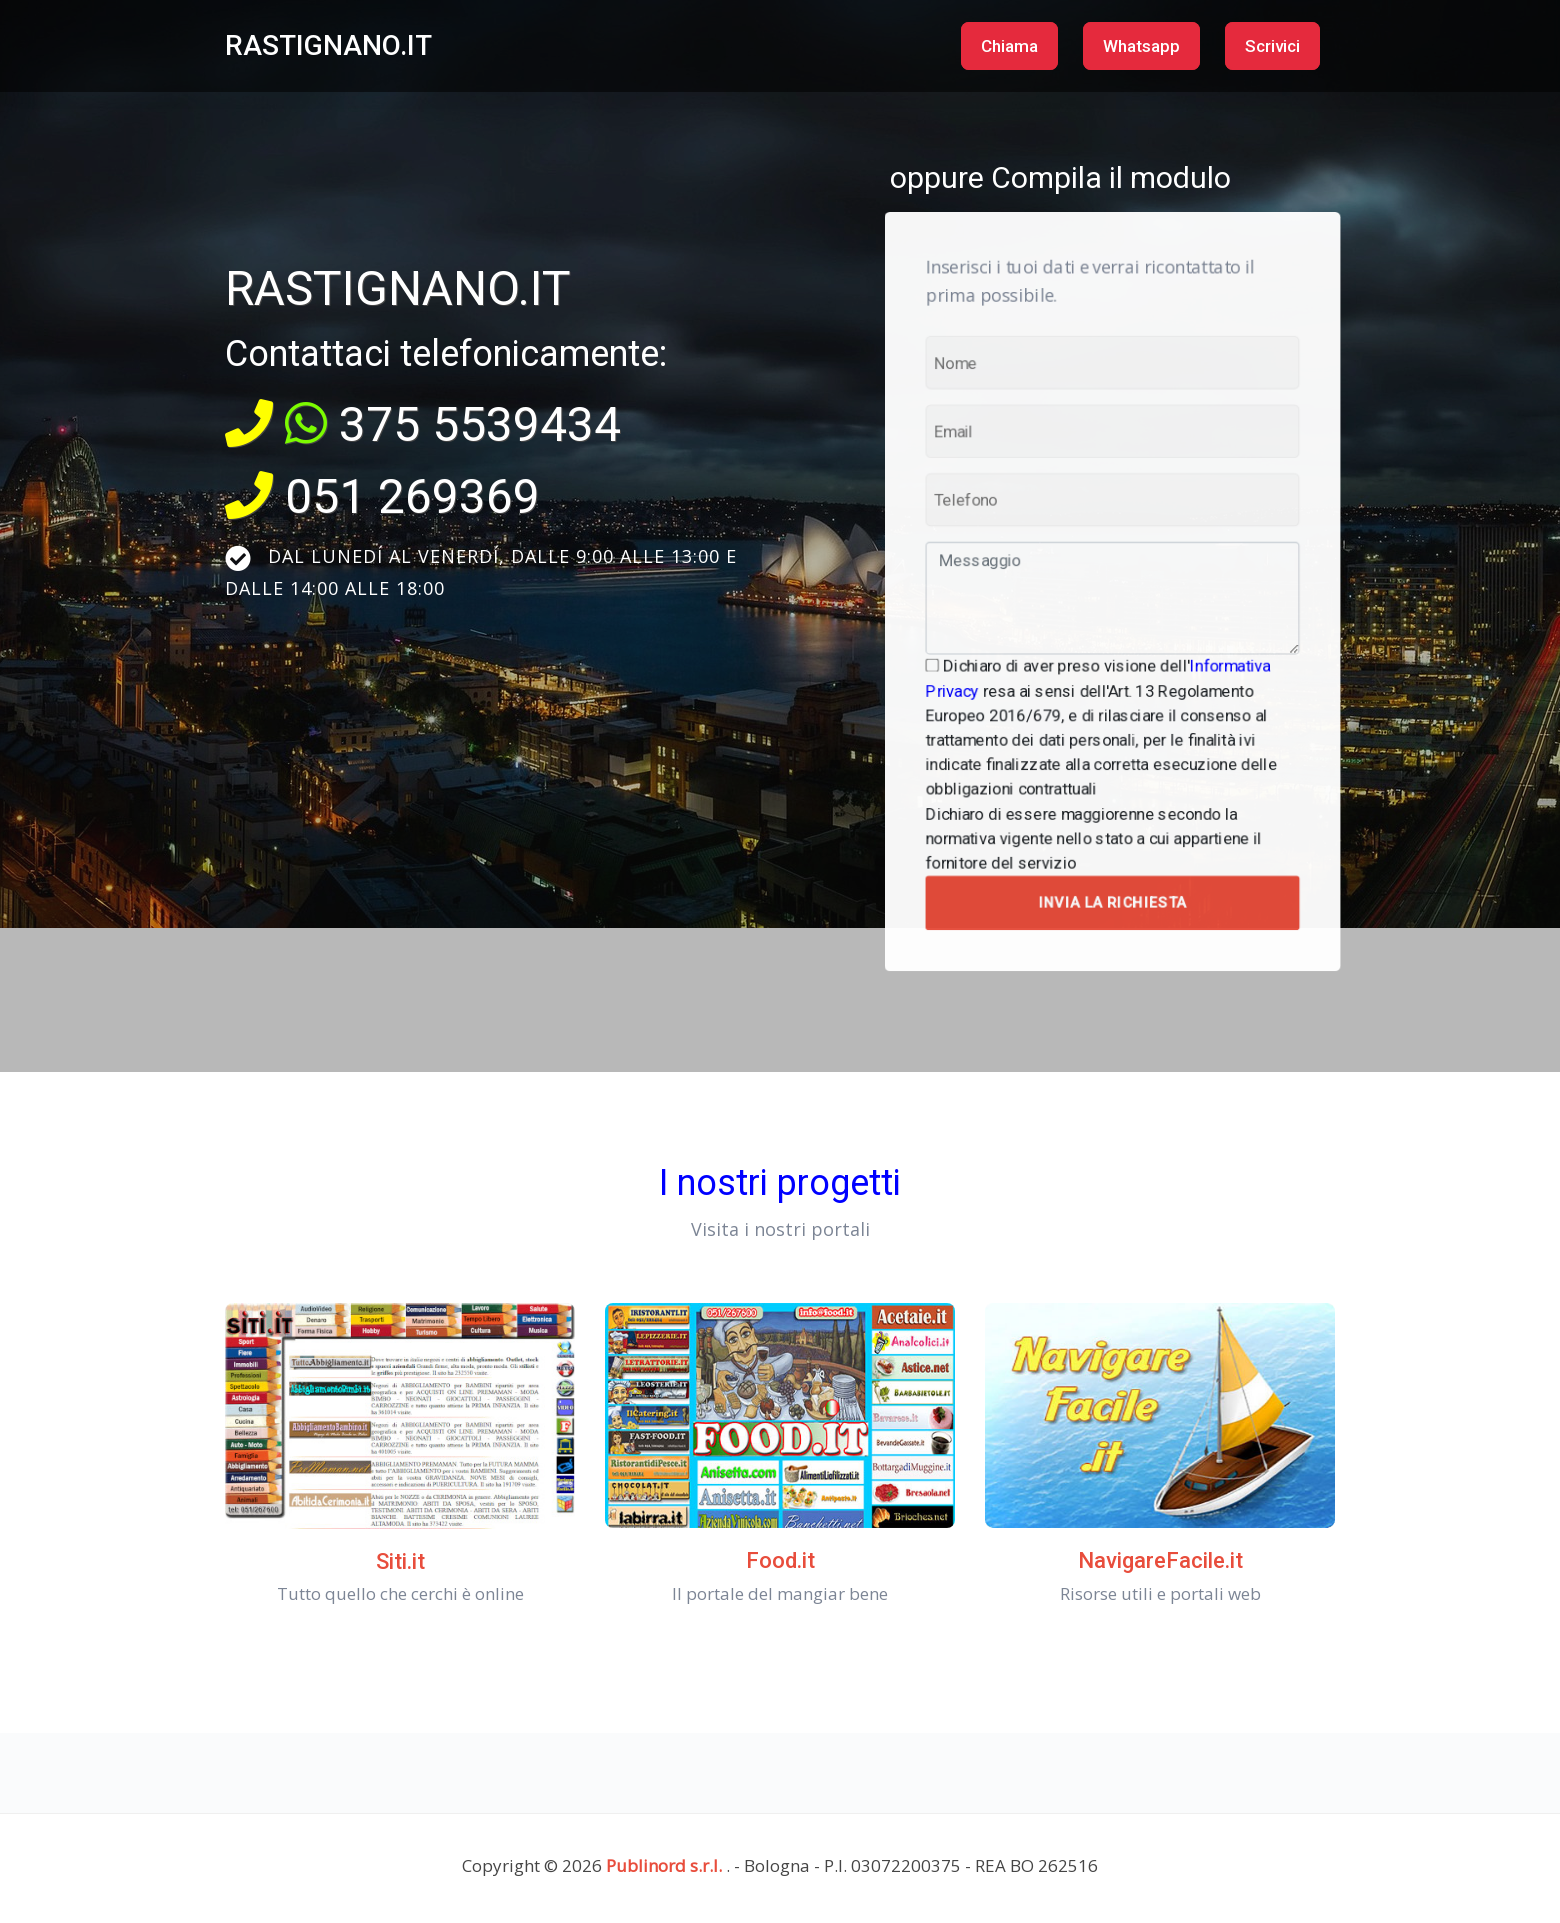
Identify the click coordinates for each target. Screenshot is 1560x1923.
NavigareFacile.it (1160, 1560)
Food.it (780, 1560)
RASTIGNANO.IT (328, 45)
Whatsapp (1141, 46)
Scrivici (1272, 46)
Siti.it (400, 1561)
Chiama (1009, 46)
